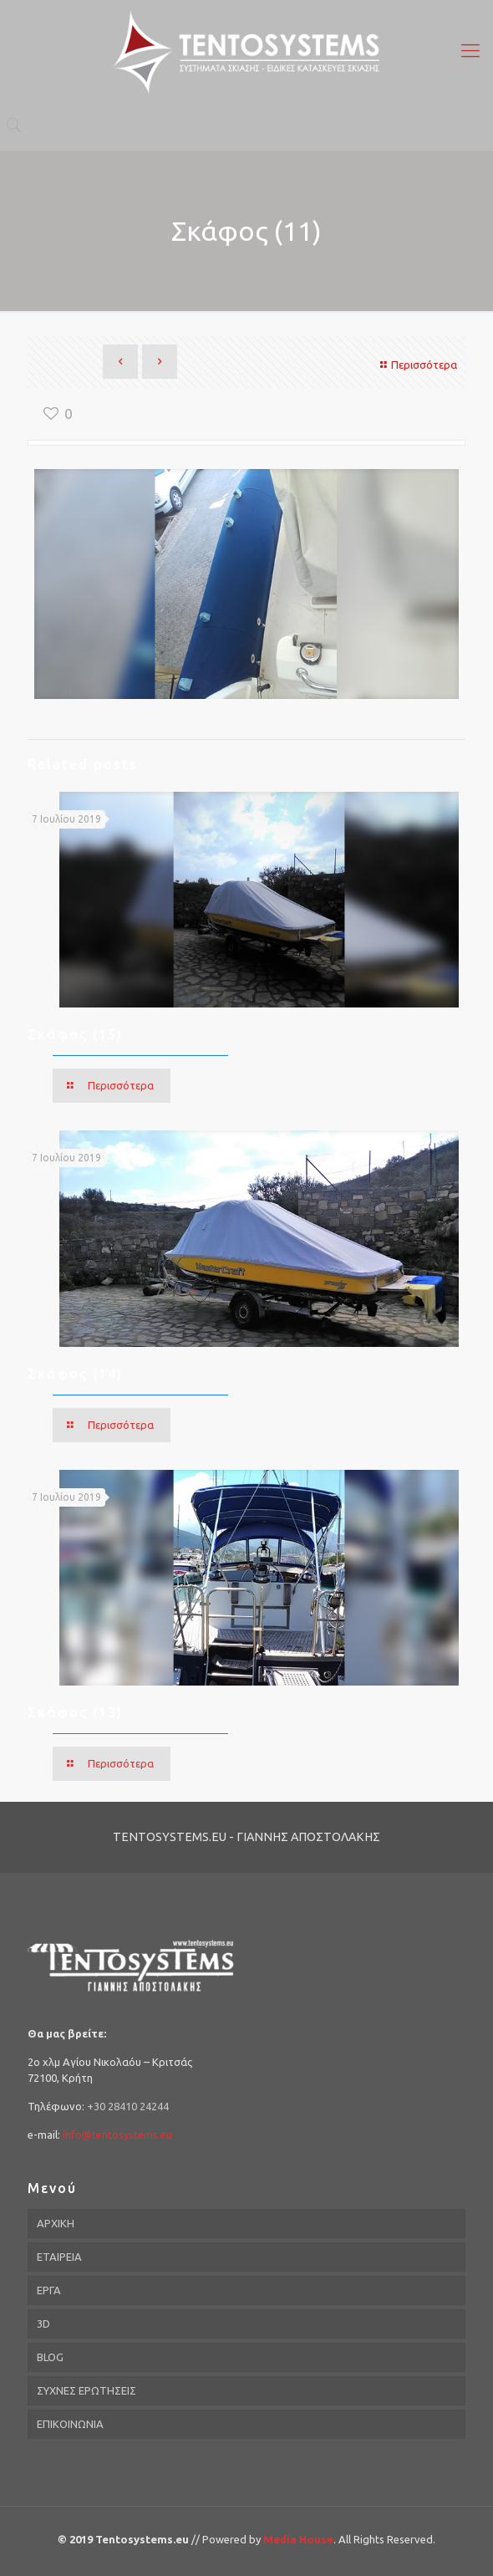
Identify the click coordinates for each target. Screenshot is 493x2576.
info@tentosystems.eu (117, 2134)
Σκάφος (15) (75, 1034)
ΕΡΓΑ (49, 2290)
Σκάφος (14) (75, 1373)
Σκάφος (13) (75, 1712)
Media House (298, 2539)
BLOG (50, 2357)
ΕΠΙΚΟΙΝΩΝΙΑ (70, 2424)
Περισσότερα (416, 364)
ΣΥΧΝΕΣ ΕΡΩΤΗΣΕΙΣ (86, 2390)
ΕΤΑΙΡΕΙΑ (59, 2256)
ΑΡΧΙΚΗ (55, 2223)
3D (43, 2323)
